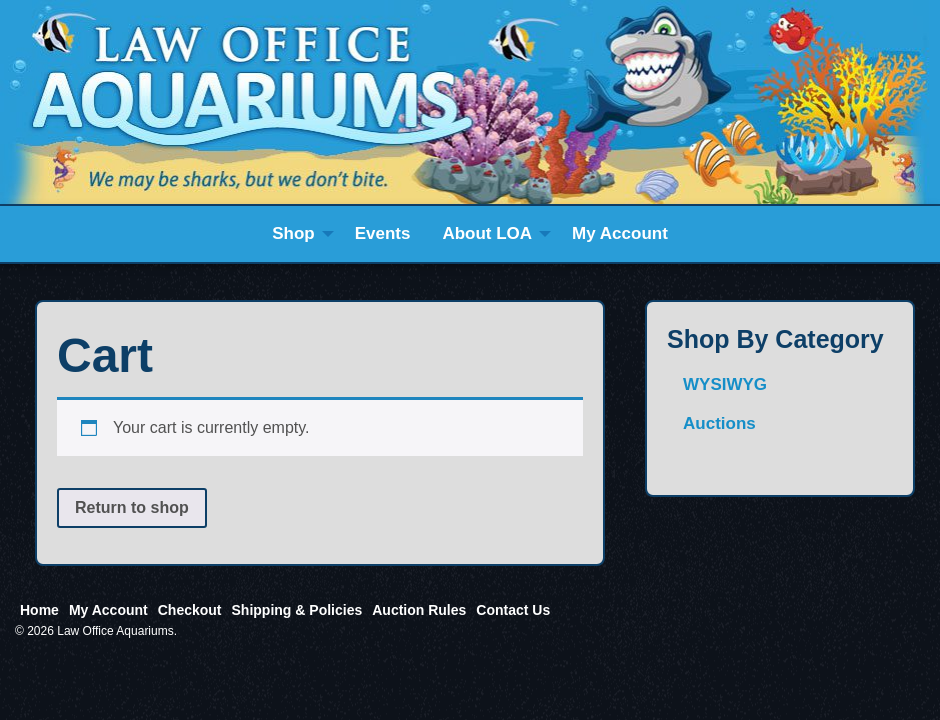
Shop (293, 233)
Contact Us (513, 610)
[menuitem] (297, 233)
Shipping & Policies (297, 610)
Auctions (719, 423)
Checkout (190, 610)
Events (383, 233)
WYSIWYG (725, 384)
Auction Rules (419, 610)
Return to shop (132, 507)
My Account (620, 233)
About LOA (487, 233)
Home (39, 610)
